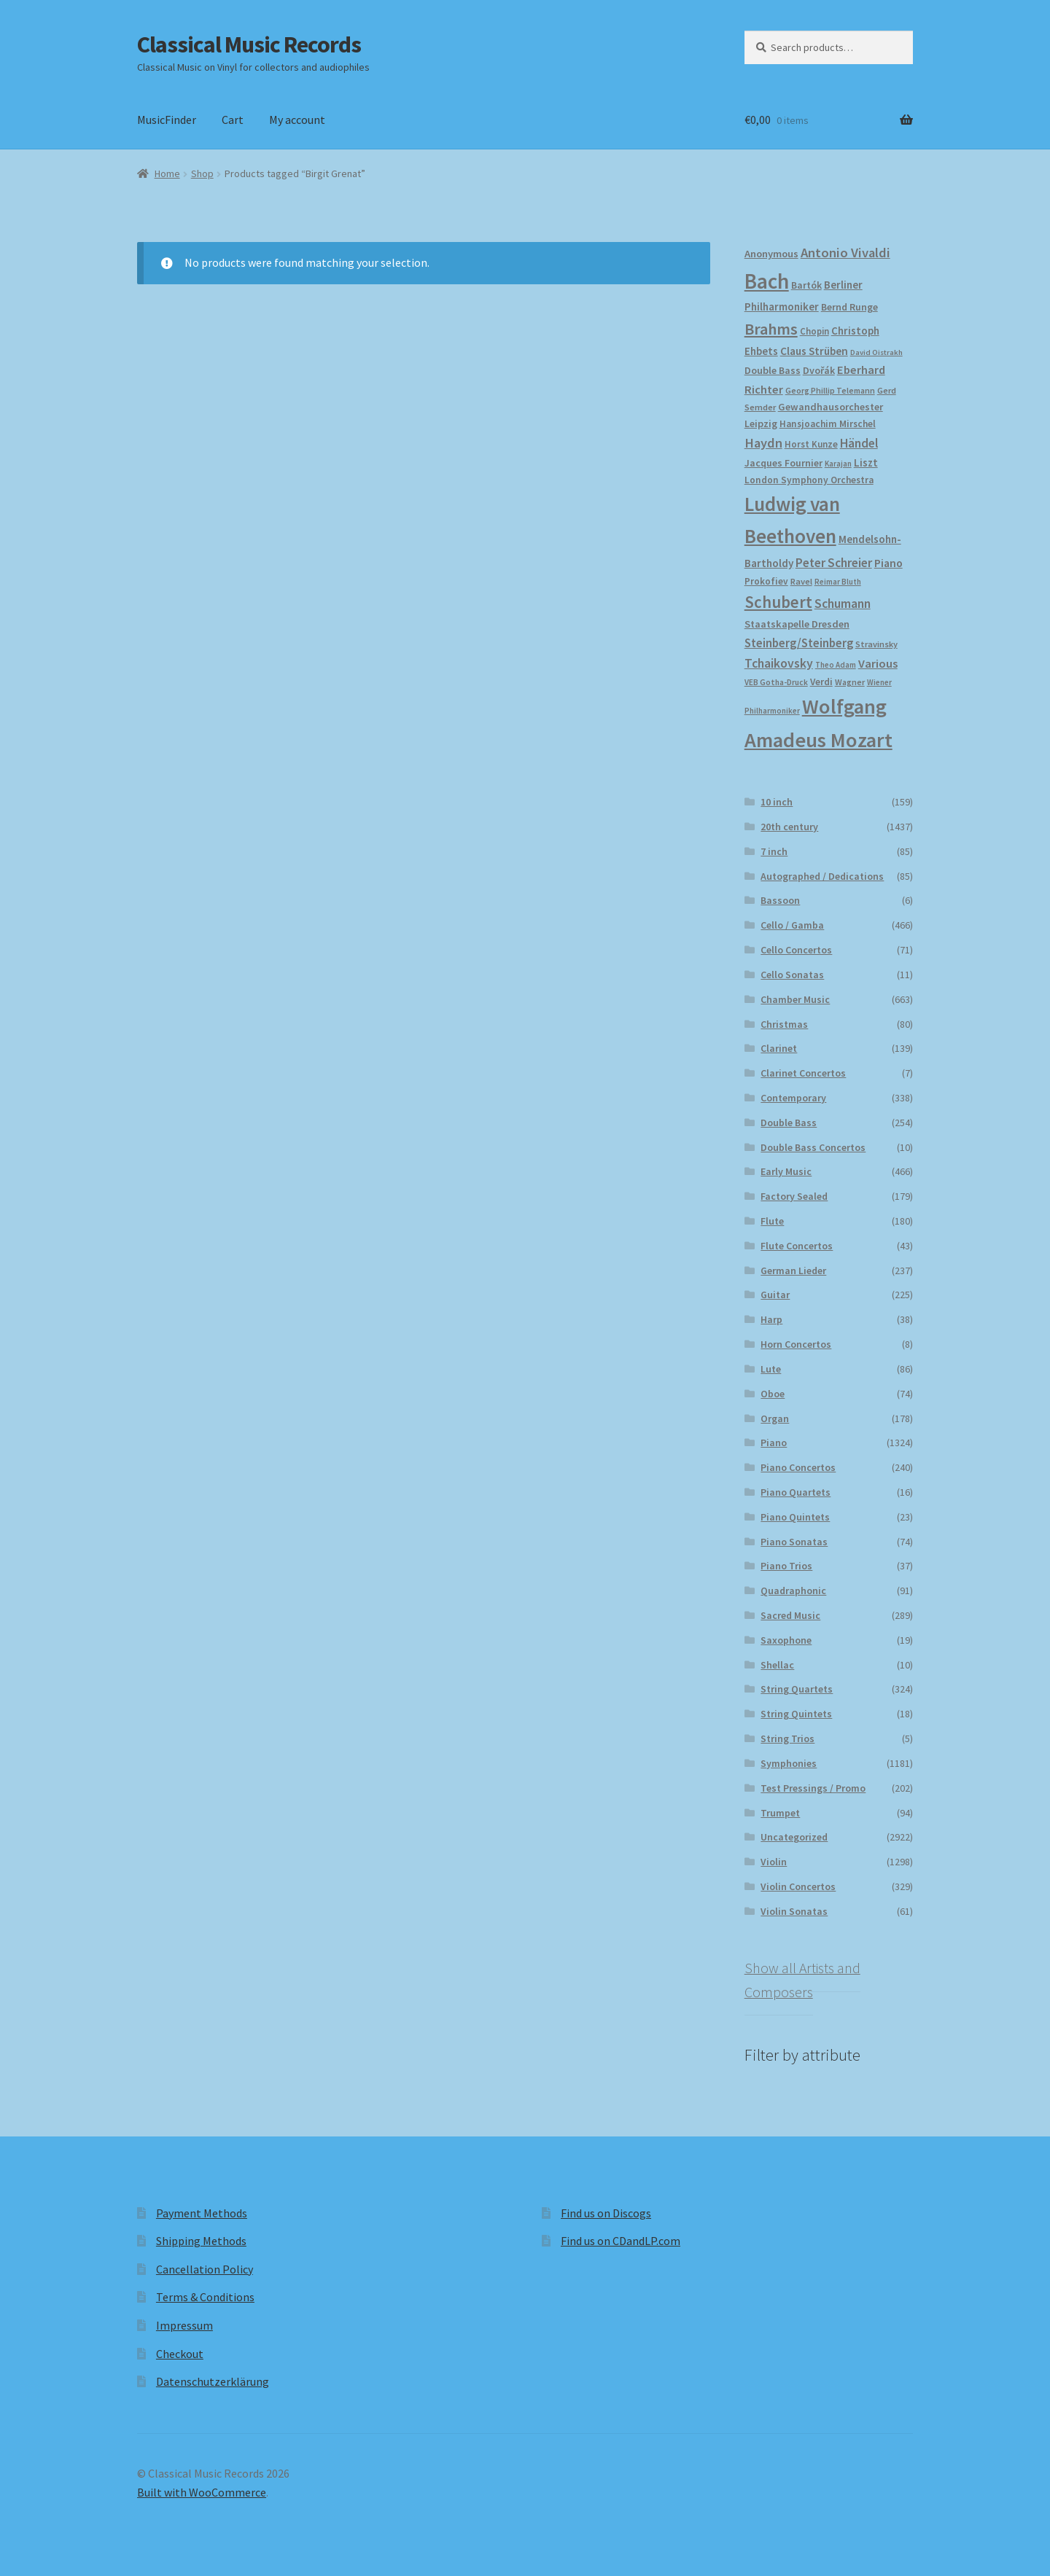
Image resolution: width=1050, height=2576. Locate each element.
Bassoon (780, 900)
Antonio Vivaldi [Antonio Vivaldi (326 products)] (845, 252)
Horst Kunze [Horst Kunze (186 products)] (811, 444)
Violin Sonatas (794, 1911)
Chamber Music (795, 999)
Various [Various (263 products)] (878, 663)
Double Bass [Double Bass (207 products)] (772, 370)
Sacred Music (790, 1615)
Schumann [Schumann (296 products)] (842, 604)
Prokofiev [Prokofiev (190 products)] (766, 581)
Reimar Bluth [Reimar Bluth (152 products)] (837, 582)
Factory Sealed (794, 1196)
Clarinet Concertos (803, 1073)
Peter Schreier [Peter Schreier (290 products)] (834, 563)
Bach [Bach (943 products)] (766, 281)
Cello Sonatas (792, 974)
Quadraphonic (793, 1590)
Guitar (775, 1294)
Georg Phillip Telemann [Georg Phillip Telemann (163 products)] (830, 391)
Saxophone (786, 1640)
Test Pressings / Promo (813, 1788)
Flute (772, 1220)
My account (297, 119)
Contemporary (793, 1097)
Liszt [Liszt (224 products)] (866, 462)
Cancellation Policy (204, 2269)
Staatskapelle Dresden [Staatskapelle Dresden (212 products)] (796, 624)
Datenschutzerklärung (212, 2381)
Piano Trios (786, 1565)
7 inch (774, 851)
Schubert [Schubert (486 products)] (778, 602)
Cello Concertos (796, 949)
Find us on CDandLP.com (620, 2240)
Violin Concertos (798, 1886)
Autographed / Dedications (822, 876)
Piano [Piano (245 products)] (888, 562)
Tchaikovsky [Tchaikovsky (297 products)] (778, 663)
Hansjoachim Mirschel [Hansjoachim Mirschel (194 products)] (827, 424)
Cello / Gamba (792, 925)
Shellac (777, 1664)
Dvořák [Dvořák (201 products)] (819, 370)
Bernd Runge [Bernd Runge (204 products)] (849, 306)
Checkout (179, 2353)
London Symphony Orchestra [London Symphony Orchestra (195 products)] (809, 480)
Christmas (784, 1024)
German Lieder (793, 1270)
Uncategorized (794, 1836)
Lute (771, 1368)
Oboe (773, 1393)
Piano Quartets (796, 1492)
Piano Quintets (795, 1516)
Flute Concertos (797, 1245)
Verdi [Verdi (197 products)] (821, 682)
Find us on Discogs (606, 2213)
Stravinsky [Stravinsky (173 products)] (876, 644)
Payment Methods (201, 2213)
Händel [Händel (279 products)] (859, 443)
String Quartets (797, 1688)
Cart (233, 119)
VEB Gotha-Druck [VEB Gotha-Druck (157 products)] (776, 682)
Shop (202, 173)
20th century (789, 826)
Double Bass (789, 1122)
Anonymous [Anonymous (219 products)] (771, 253)
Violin (774, 1861)
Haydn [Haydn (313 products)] (763, 442)
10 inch (777, 801)
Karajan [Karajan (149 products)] (838, 463)
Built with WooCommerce (201, 2492)
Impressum (184, 2325)
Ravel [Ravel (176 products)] (801, 581)
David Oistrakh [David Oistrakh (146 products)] (876, 352)
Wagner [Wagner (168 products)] (850, 681)
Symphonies (789, 1763)
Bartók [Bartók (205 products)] (806, 285)
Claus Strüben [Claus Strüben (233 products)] (814, 351)
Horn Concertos (796, 1344)
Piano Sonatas (794, 1541)
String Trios (787, 1738)
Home (167, 173)
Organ (775, 1418)
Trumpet (780, 1812)
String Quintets (796, 1713)
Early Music (786, 1171)
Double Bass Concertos (813, 1147)
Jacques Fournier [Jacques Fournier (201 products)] (783, 462)
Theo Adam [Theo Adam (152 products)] (835, 665)
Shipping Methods (201, 2240)
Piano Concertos (798, 1467)
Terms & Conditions (205, 2297)
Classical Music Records (249, 44)
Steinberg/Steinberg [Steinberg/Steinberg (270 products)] (798, 643)
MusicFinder (166, 119)
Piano (774, 1442)
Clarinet (779, 1048)
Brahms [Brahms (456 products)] (771, 329)
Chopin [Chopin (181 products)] (814, 331)
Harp (771, 1319)
